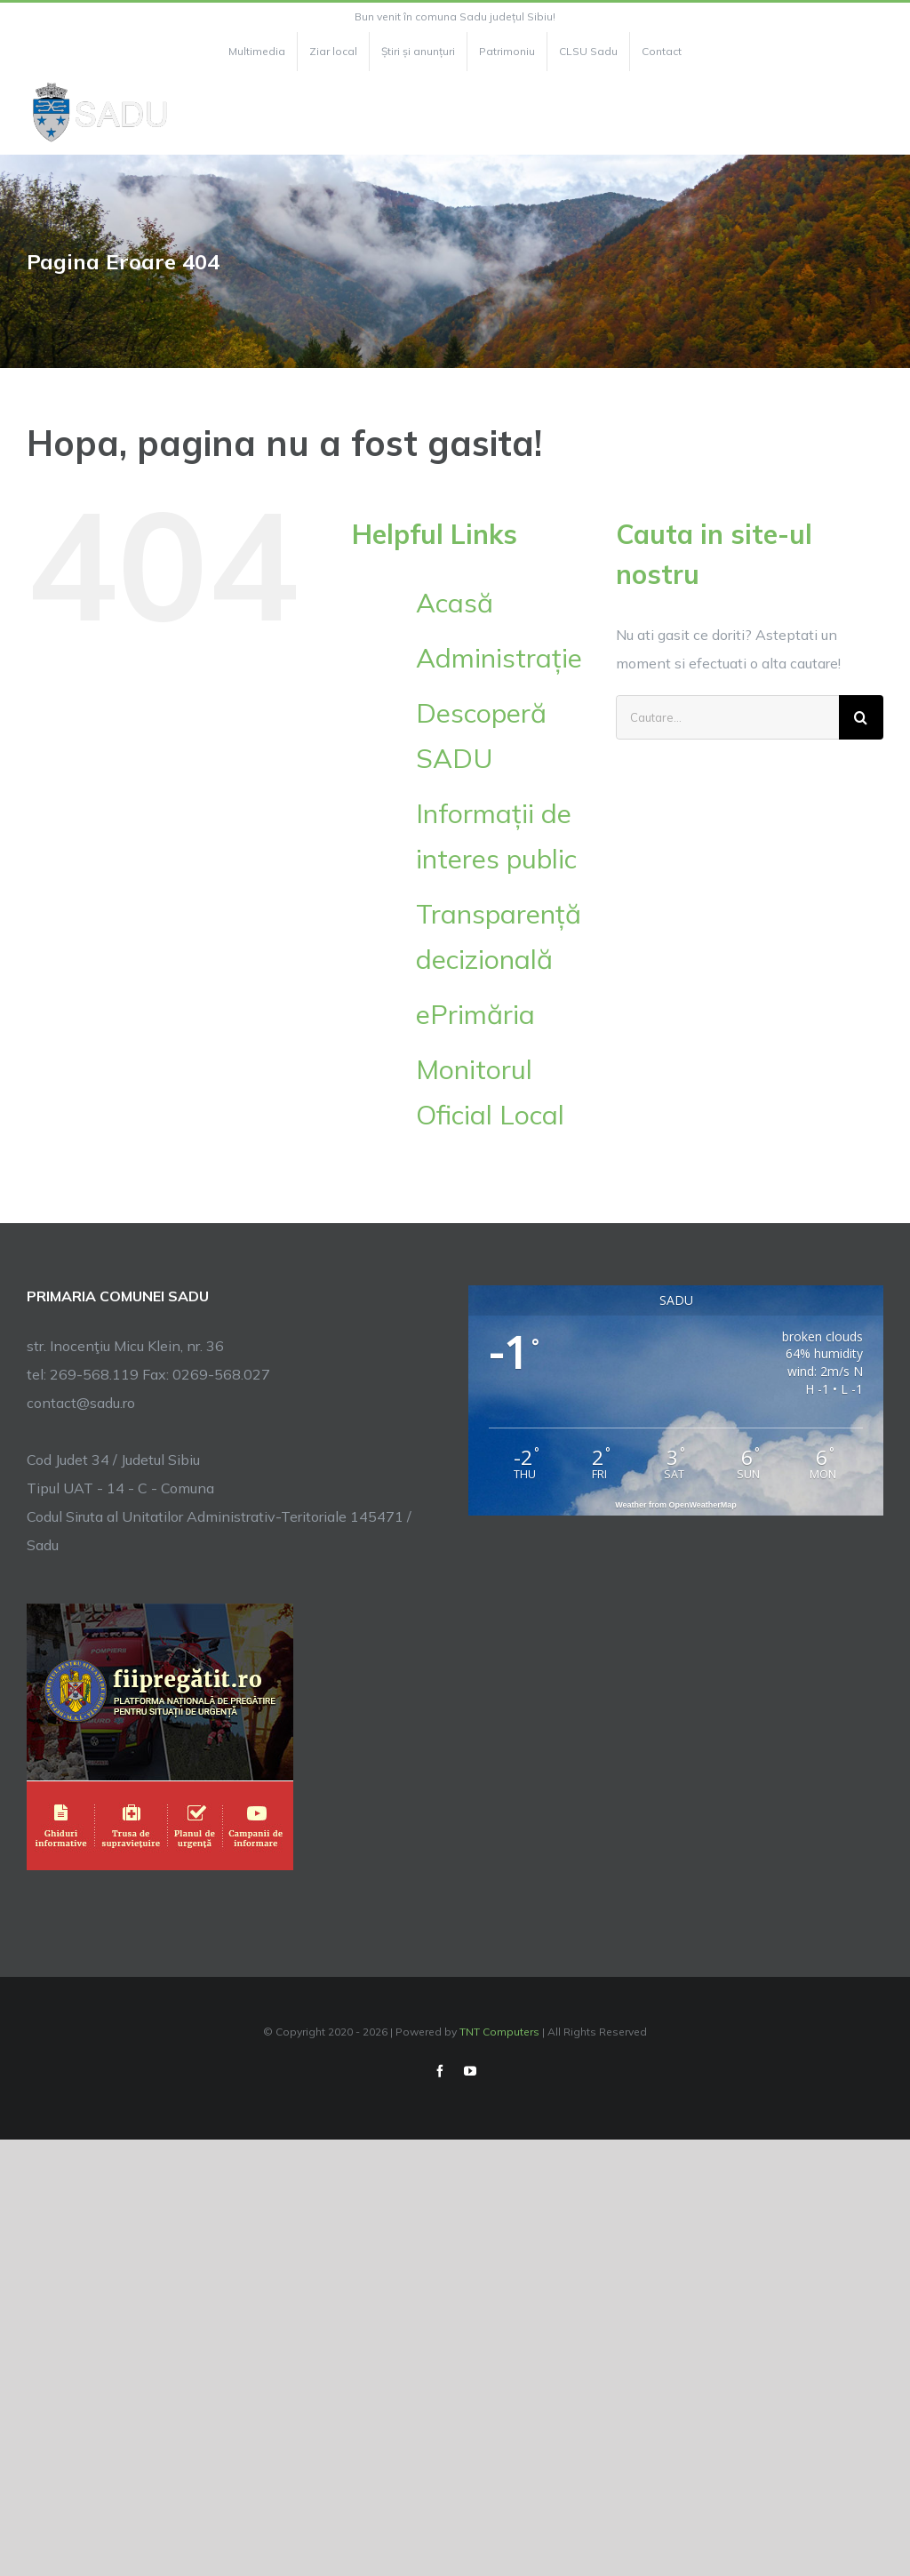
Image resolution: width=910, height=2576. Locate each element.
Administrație (499, 658)
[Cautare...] (727, 717)
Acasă (454, 603)
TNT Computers (499, 2031)
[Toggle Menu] (873, 113)
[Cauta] (861, 717)
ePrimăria (475, 1014)
